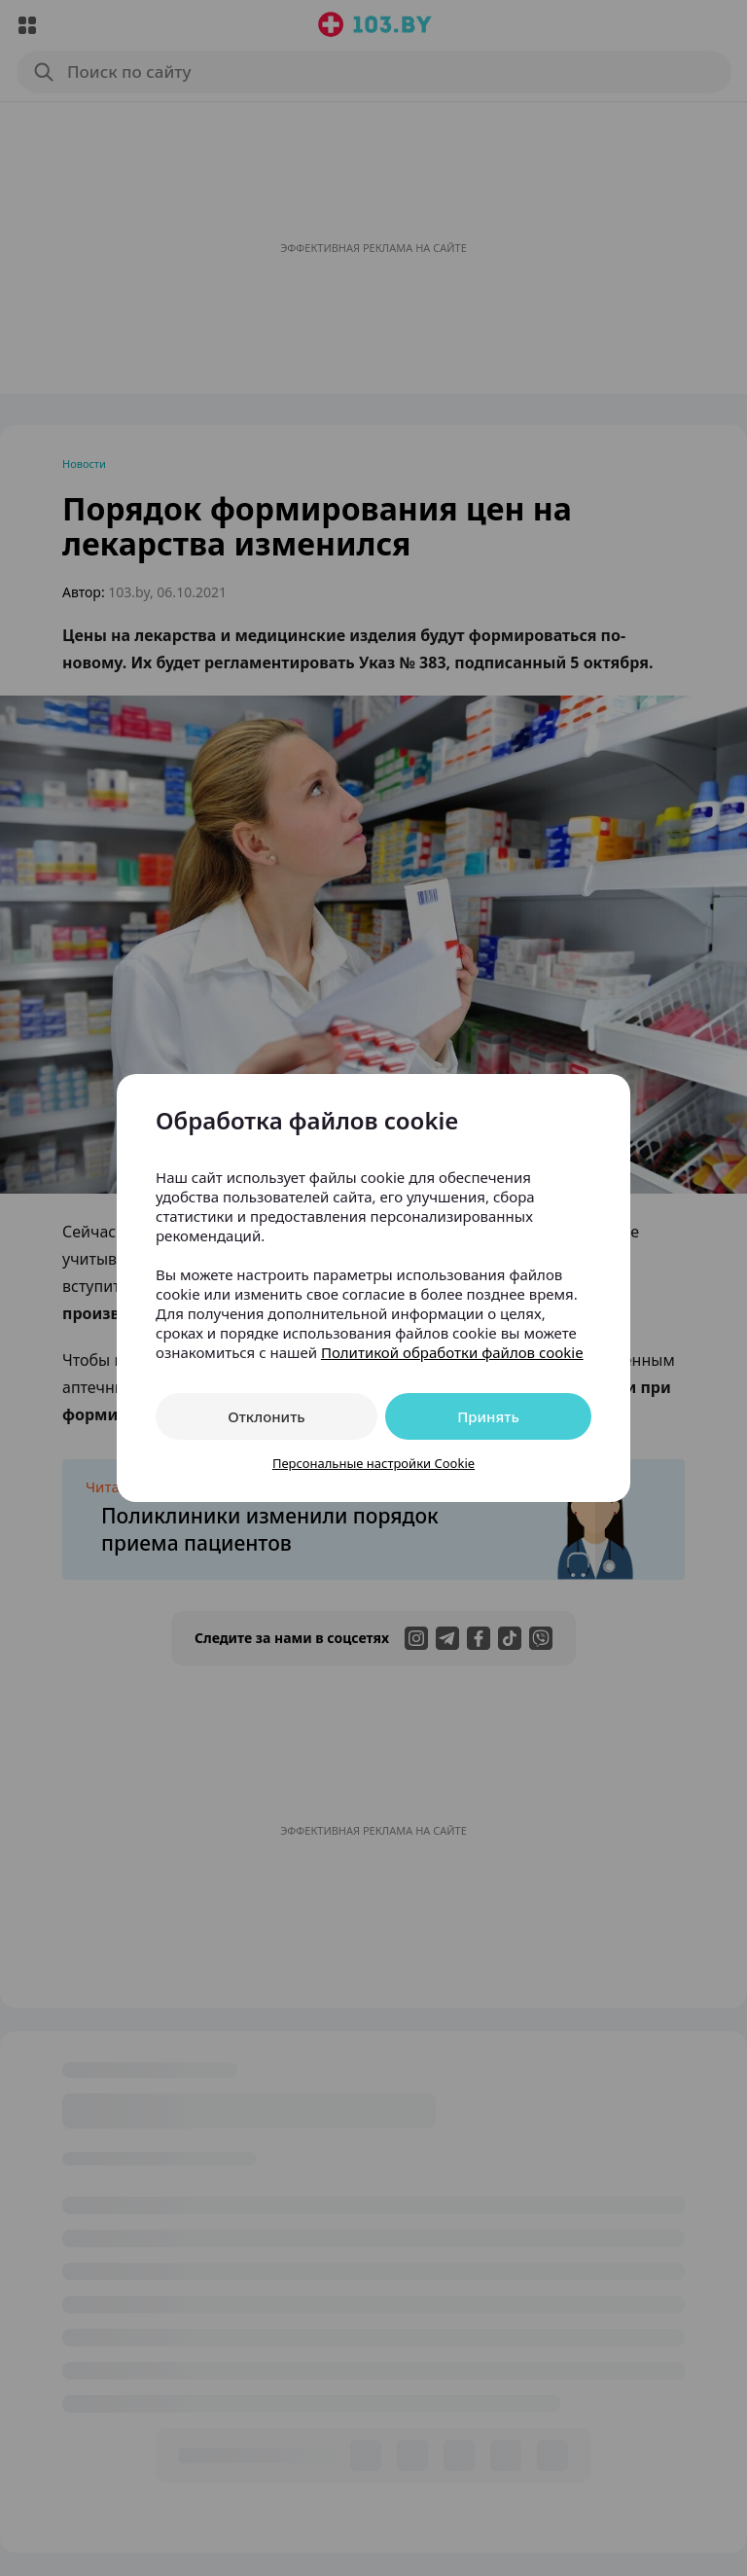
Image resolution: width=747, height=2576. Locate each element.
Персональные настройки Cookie (373, 1463)
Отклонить (266, 1416)
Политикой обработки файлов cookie (452, 1352)
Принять (488, 1416)
